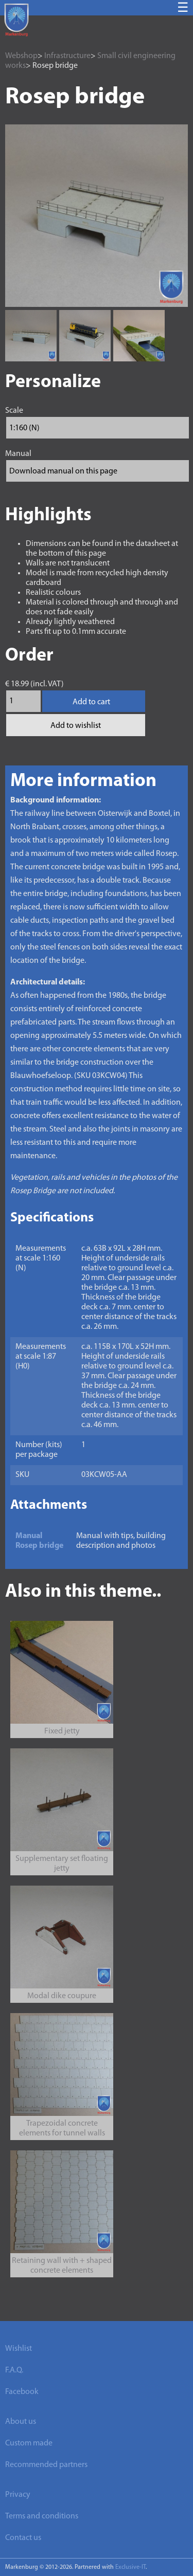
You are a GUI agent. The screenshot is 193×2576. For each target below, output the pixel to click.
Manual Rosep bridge (39, 1541)
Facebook (22, 2392)
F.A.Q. (14, 2370)
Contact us (23, 2538)
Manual (18, 454)
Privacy (17, 2495)
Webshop (21, 56)
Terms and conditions (41, 2516)
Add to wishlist (75, 726)
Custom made (28, 2443)
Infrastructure (67, 56)
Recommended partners (46, 2465)
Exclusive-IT (130, 2567)
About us (20, 2422)
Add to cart (91, 702)
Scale (14, 411)
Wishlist (18, 2349)
